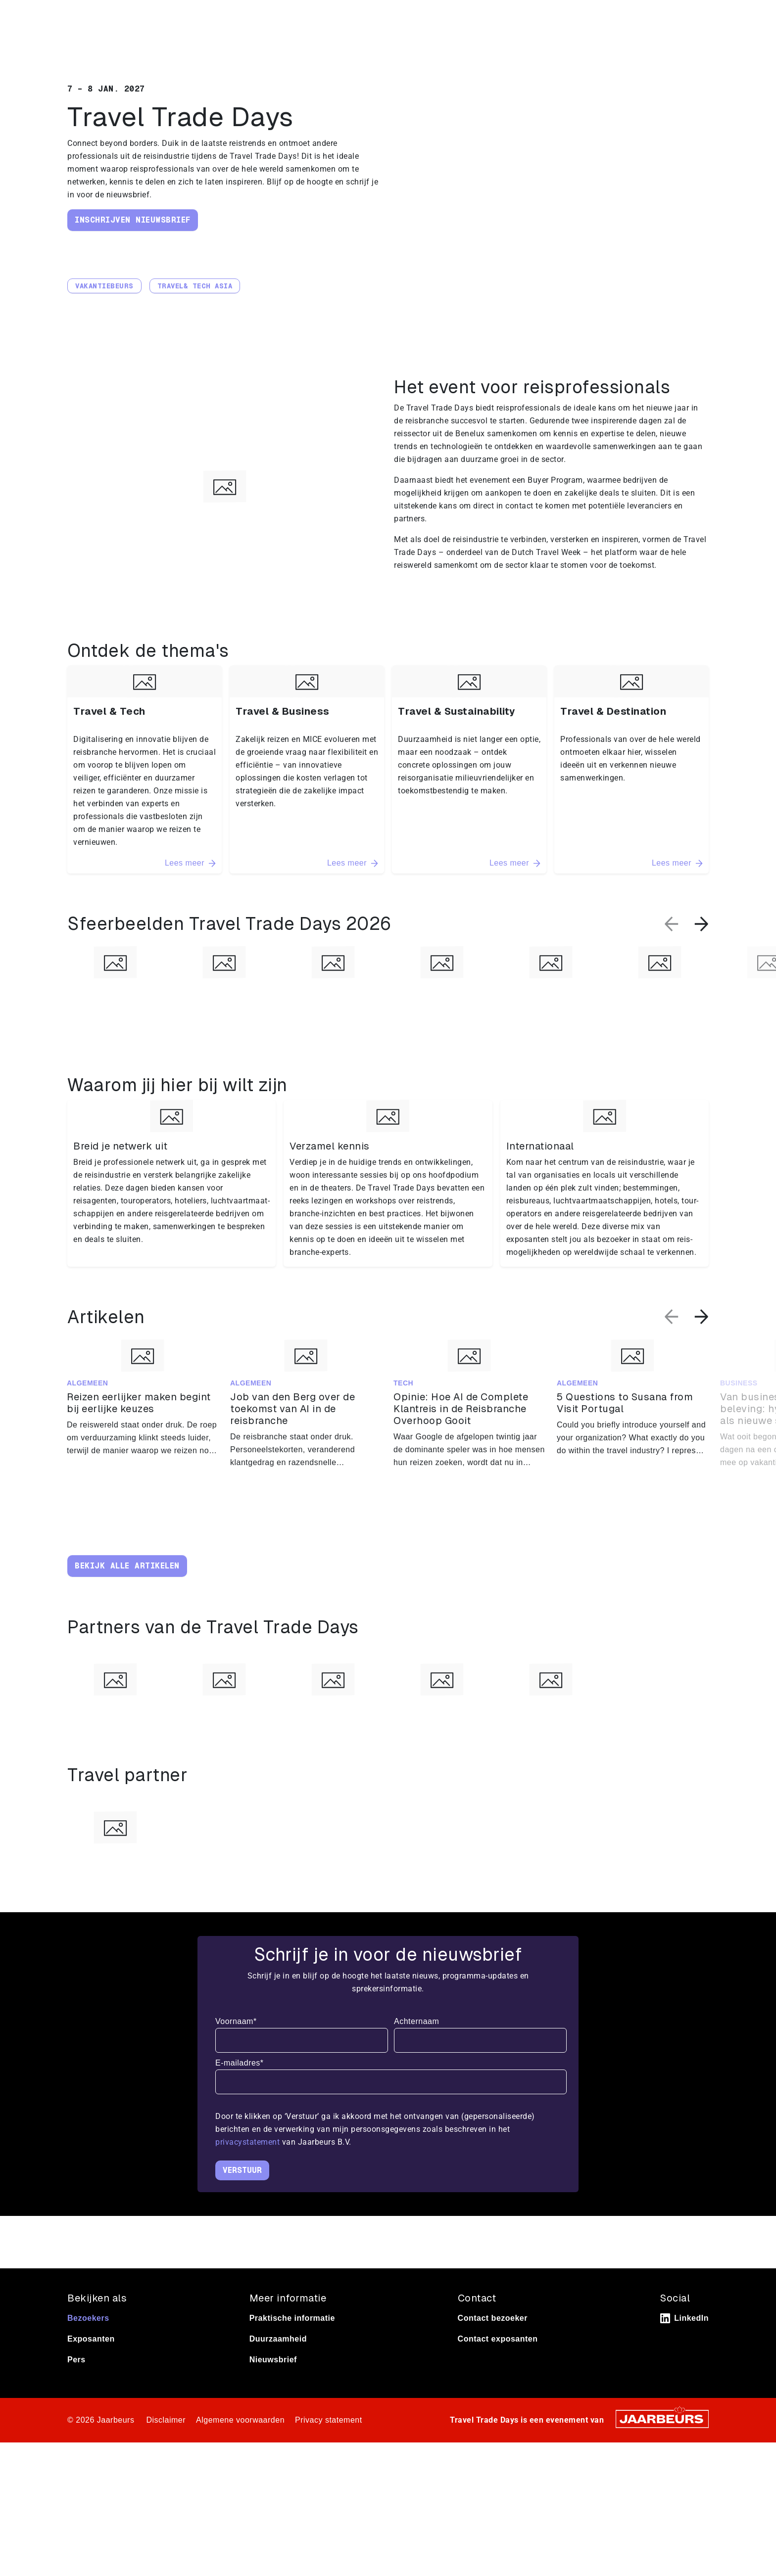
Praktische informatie (669, 45)
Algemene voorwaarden (240, 2446)
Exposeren (124, 14)
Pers (155, 14)
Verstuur (242, 2197)
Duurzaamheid (278, 2365)
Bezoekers (88, 2345)
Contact (654, 14)
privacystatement (248, 2168)
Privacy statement (328, 2446)
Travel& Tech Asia (195, 286)
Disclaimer (166, 2446)
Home (534, 45)
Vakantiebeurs (104, 286)
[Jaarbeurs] (662, 2444)
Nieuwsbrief (273, 2386)
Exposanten (91, 2365)
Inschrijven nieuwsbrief (133, 220)
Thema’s (583, 45)
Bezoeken (83, 14)
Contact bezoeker (493, 2345)
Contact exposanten (498, 2365)
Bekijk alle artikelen (127, 1565)
